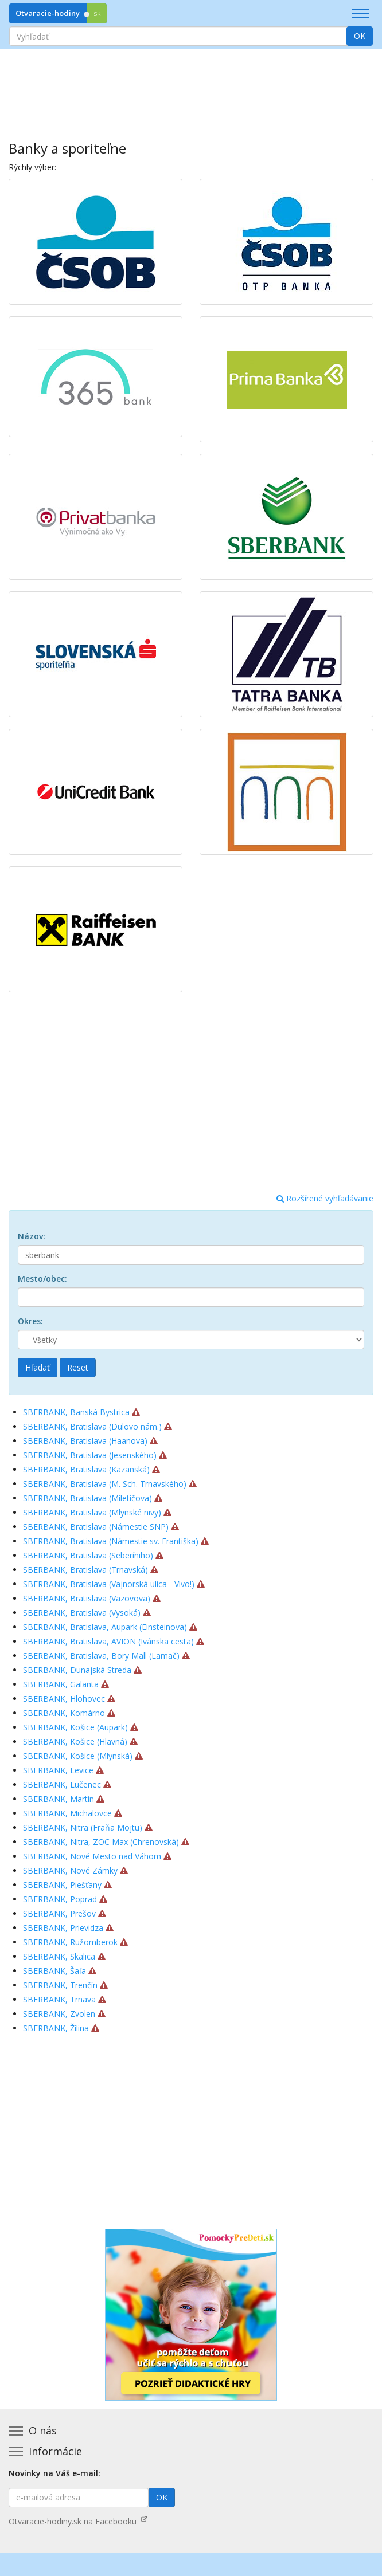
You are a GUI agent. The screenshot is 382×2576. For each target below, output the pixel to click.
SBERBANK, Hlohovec (64, 1698)
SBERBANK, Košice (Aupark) (75, 1727)
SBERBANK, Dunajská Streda (77, 1669)
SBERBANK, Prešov (59, 1913)
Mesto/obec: (42, 1278)
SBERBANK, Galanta (61, 1684)
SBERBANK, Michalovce (67, 1813)
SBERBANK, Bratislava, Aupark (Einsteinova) (105, 1626)
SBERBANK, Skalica (59, 1956)
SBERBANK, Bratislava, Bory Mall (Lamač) (101, 1655)
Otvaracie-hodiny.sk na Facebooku (78, 2521)
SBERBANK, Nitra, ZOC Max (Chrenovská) (101, 1841)
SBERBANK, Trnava (59, 1999)
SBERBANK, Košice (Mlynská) (77, 1755)
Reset (77, 1367)
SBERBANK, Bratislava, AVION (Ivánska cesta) (108, 1641)
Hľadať (37, 1367)
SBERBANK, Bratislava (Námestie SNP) (96, 1526)
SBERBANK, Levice (58, 1770)
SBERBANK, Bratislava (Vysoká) (82, 1612)
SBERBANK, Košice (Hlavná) (75, 1741)
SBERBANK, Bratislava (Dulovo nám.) (92, 1426)
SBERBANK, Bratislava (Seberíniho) (88, 1555)
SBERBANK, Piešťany (62, 1884)
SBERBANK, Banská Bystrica (76, 1412)
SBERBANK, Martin (58, 1798)
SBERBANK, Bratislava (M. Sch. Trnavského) (104, 1483)
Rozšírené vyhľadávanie (324, 1198)
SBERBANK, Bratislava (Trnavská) (85, 1569)
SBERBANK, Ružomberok (70, 1942)
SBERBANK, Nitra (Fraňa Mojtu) (82, 1827)
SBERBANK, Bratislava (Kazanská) (86, 1469)
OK (359, 35)
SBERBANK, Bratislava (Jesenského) (90, 1455)
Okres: (30, 1321)
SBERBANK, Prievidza (63, 1927)
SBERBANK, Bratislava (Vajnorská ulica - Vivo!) (108, 1583)
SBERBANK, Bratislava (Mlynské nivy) (92, 1512)
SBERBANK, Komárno (64, 1712)
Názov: (31, 1236)
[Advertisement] (191, 86)
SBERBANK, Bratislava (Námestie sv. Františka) (110, 1541)
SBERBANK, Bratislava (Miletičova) (87, 1498)
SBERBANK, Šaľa (54, 1970)
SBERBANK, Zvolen (59, 2013)
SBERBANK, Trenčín (60, 1985)
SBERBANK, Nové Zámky (70, 1870)
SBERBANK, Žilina (56, 2028)
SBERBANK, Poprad (60, 1899)
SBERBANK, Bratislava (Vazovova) (86, 1598)
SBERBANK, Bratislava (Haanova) (85, 1440)
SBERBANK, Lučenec (62, 1784)
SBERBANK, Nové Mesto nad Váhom (92, 1856)
